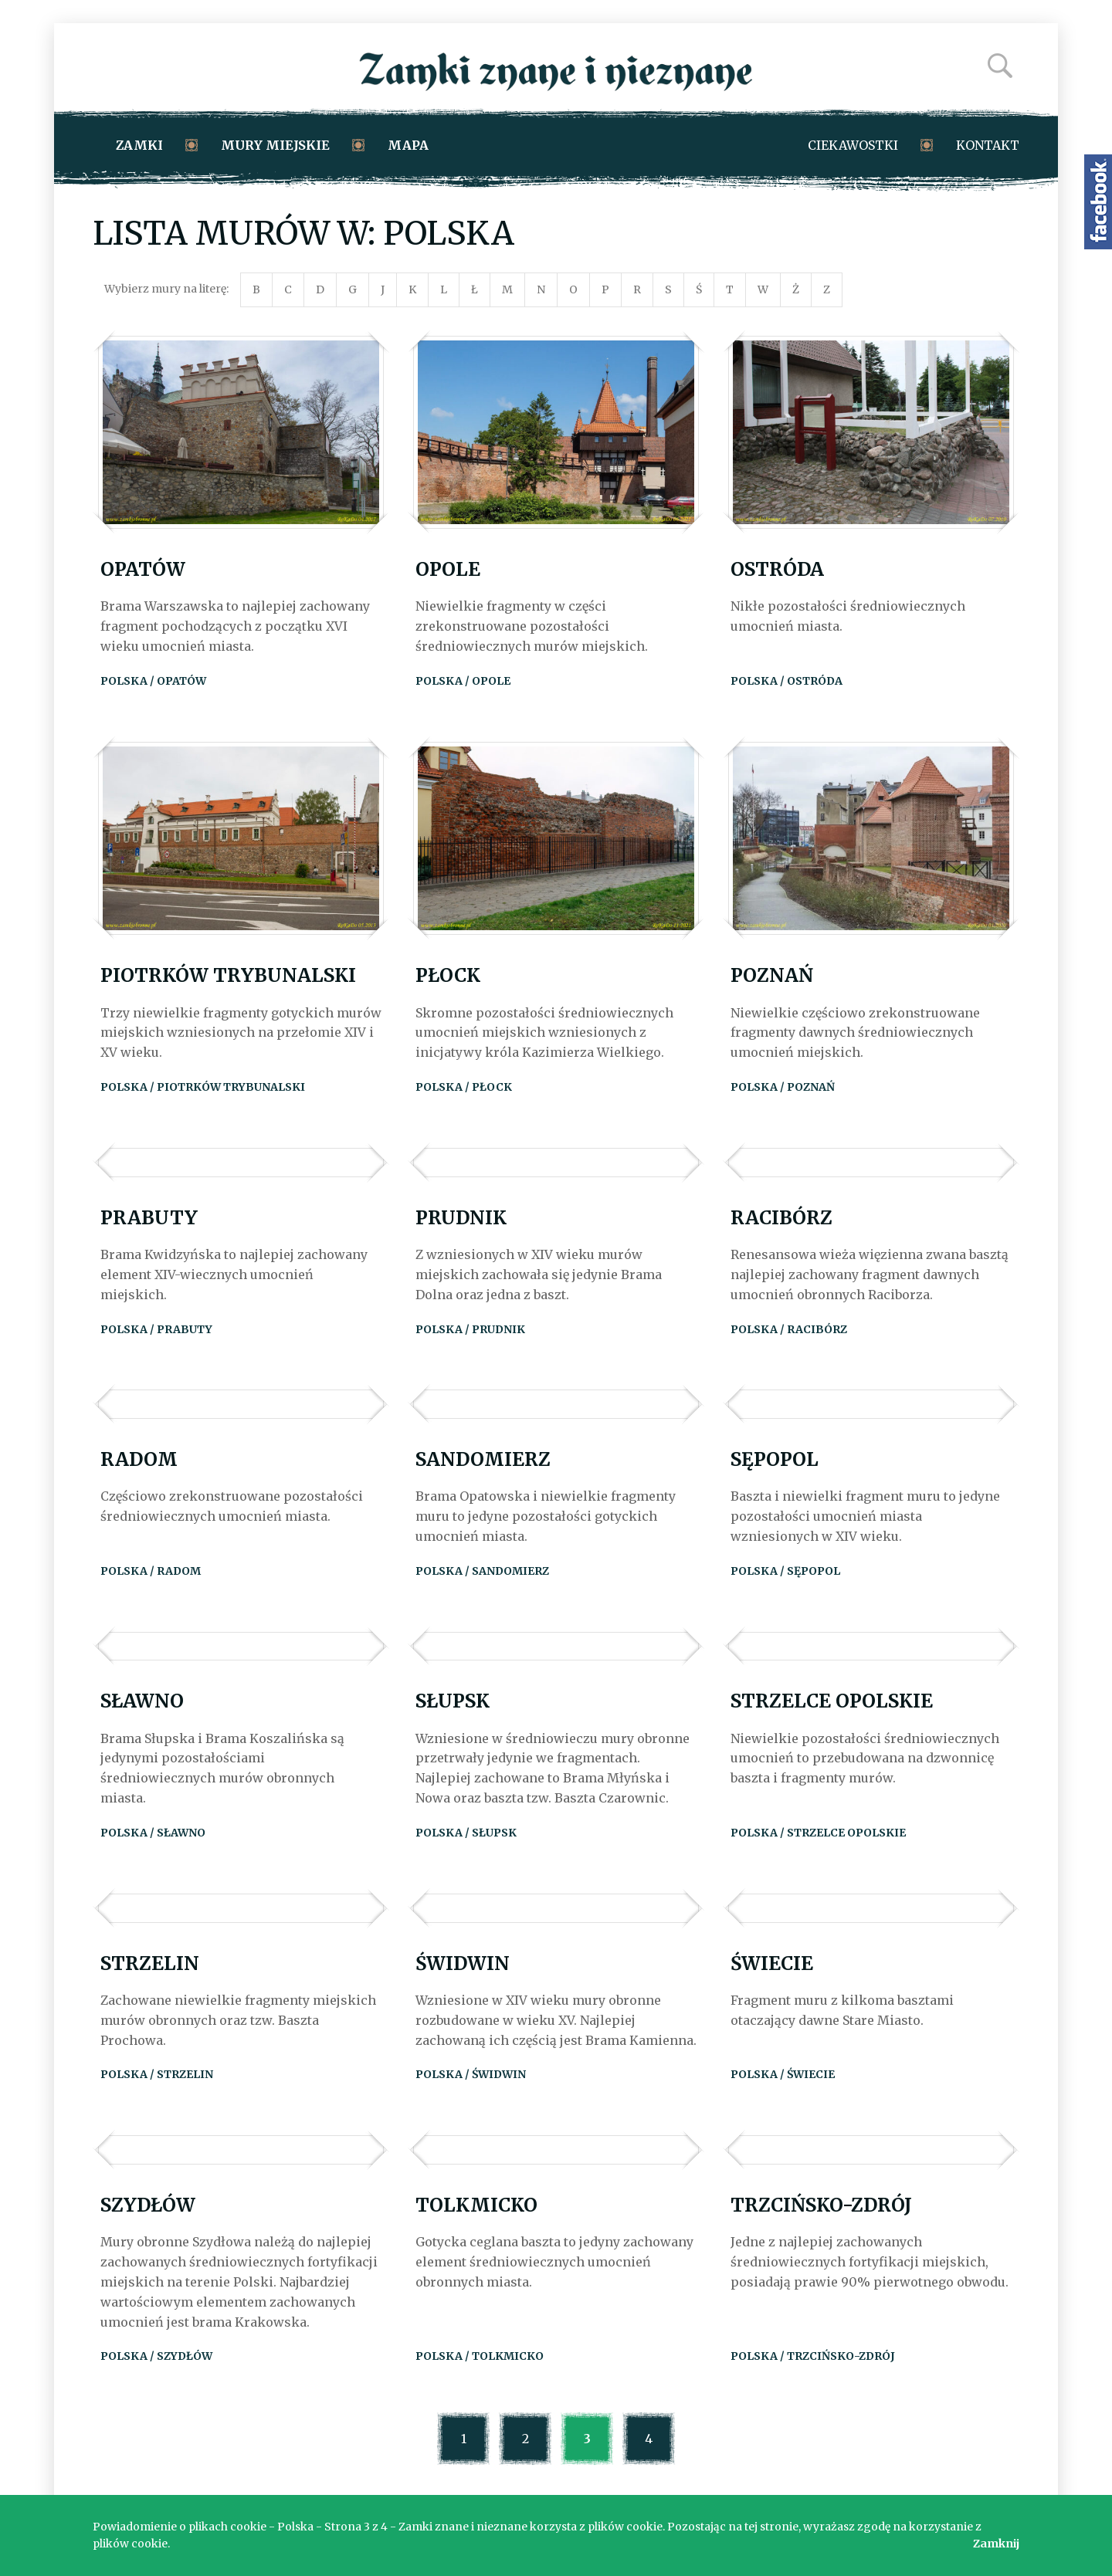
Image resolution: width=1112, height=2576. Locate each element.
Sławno (142, 1701)
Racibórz (781, 1218)
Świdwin (462, 1963)
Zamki (139, 145)
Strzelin (149, 1963)
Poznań (772, 975)
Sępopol (775, 1459)
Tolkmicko (476, 2205)
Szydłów (147, 2205)
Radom (139, 1459)
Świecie (772, 1963)
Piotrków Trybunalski (228, 975)
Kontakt (987, 145)
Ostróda (777, 569)
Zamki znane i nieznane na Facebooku (1098, 201)
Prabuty (149, 1218)
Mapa (408, 145)
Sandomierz (483, 1459)
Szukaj (1000, 65)
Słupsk (452, 1701)
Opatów (142, 569)
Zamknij (996, 2544)
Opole (447, 569)
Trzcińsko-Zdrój (821, 2205)
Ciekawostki (853, 145)
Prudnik (461, 1218)
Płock (447, 975)
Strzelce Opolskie (832, 1701)
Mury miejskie (275, 145)
